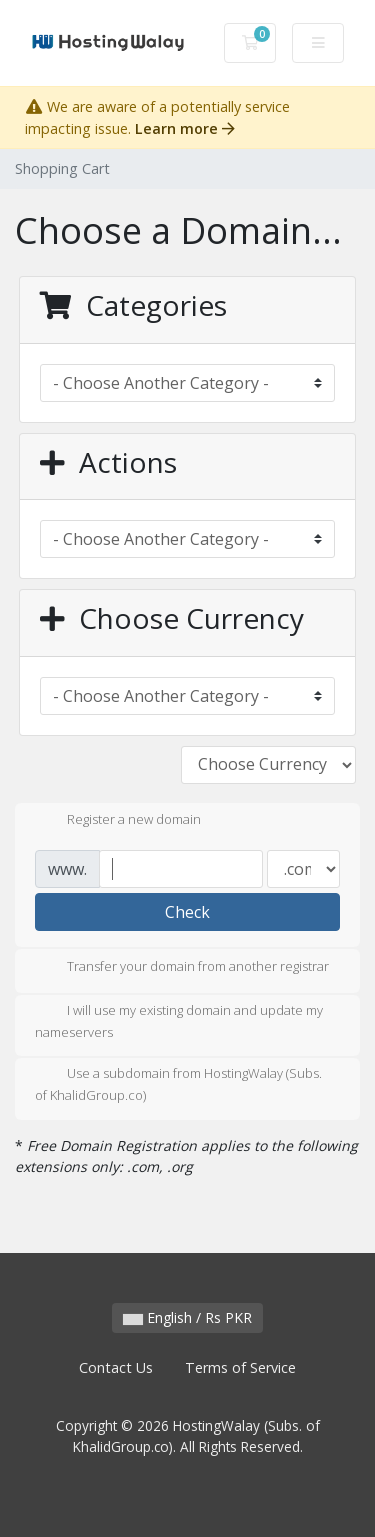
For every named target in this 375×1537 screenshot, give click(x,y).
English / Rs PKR (187, 1317)
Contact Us (116, 1367)
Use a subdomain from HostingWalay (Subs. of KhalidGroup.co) (178, 1084)
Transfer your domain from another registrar (182, 968)
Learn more (185, 128)
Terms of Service (240, 1367)
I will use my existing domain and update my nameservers (179, 1021)
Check (187, 912)
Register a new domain (118, 821)
